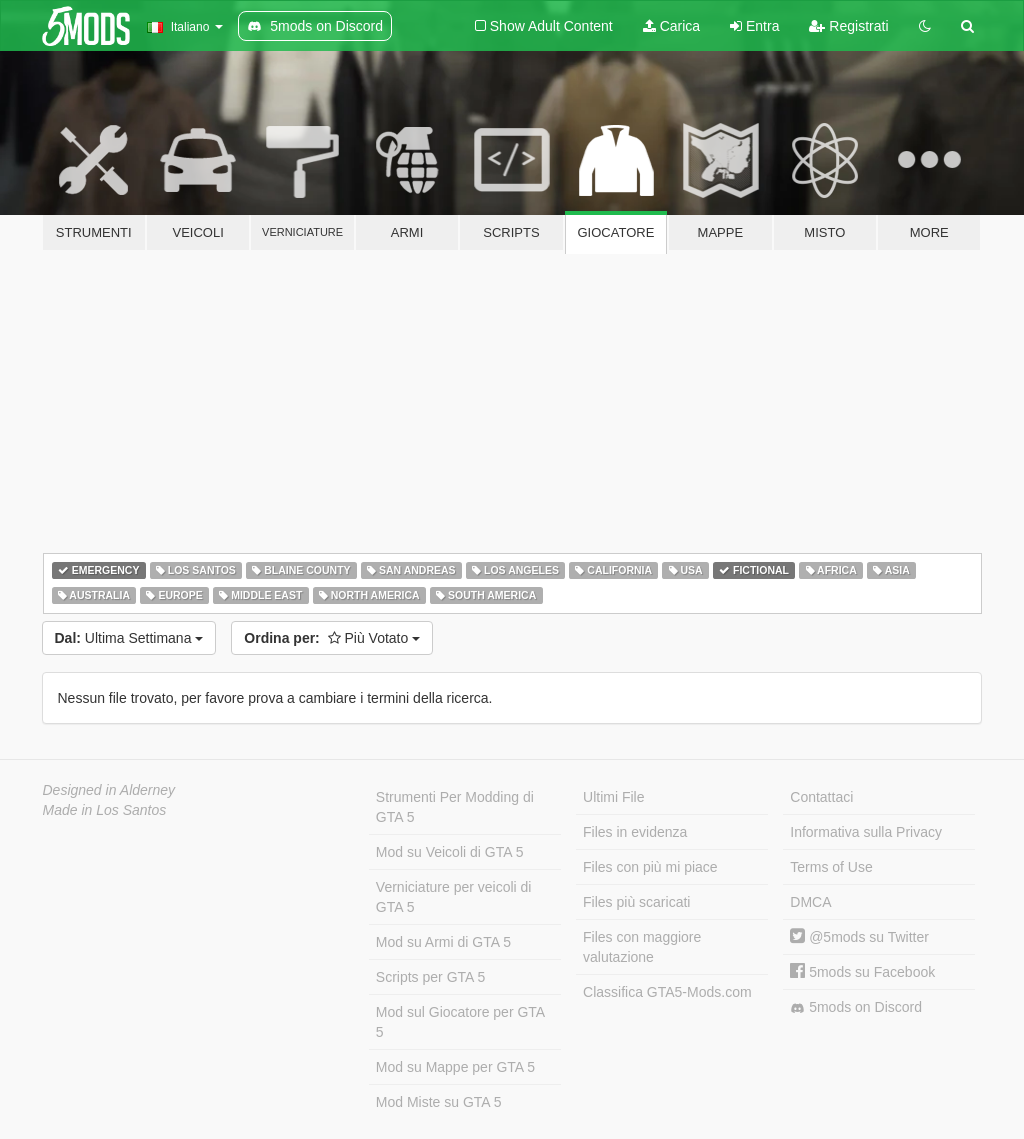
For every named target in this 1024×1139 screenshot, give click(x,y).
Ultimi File (613, 797)
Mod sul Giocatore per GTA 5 (460, 1022)
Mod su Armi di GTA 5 (443, 942)
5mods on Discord (856, 1007)
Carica (671, 26)
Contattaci (821, 797)
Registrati (848, 26)
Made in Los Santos (105, 810)
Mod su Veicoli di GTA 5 (450, 852)
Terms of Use (831, 867)
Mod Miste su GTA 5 (439, 1102)
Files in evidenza (635, 832)
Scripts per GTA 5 (430, 977)
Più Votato (332, 638)
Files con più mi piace (650, 867)
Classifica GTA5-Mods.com (667, 992)
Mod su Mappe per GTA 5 (455, 1067)
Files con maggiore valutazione (642, 947)
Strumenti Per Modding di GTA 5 (455, 807)
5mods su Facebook (862, 972)
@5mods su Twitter (859, 937)
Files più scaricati (636, 902)
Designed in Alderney (109, 790)
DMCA (810, 902)
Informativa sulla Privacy (866, 832)
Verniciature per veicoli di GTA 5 (454, 897)
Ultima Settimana (129, 638)
